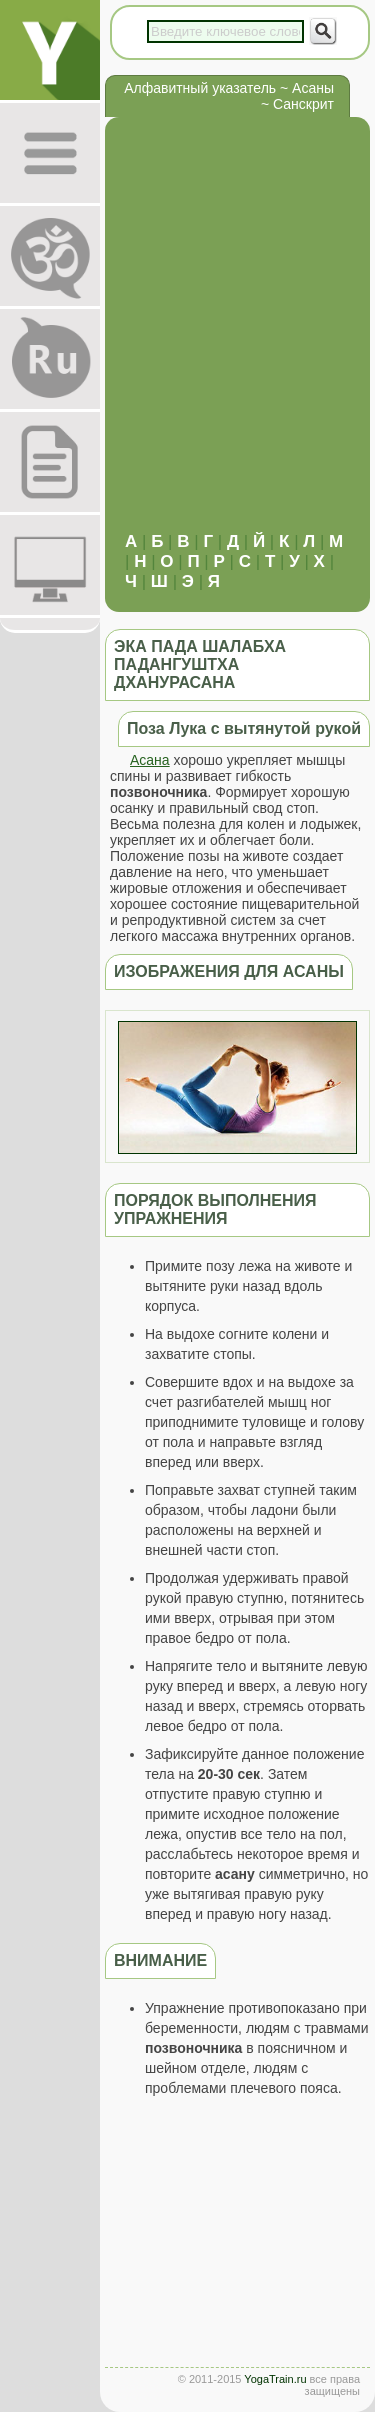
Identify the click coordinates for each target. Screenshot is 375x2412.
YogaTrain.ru (275, 2379)
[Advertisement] (187, 334)
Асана (150, 760)
